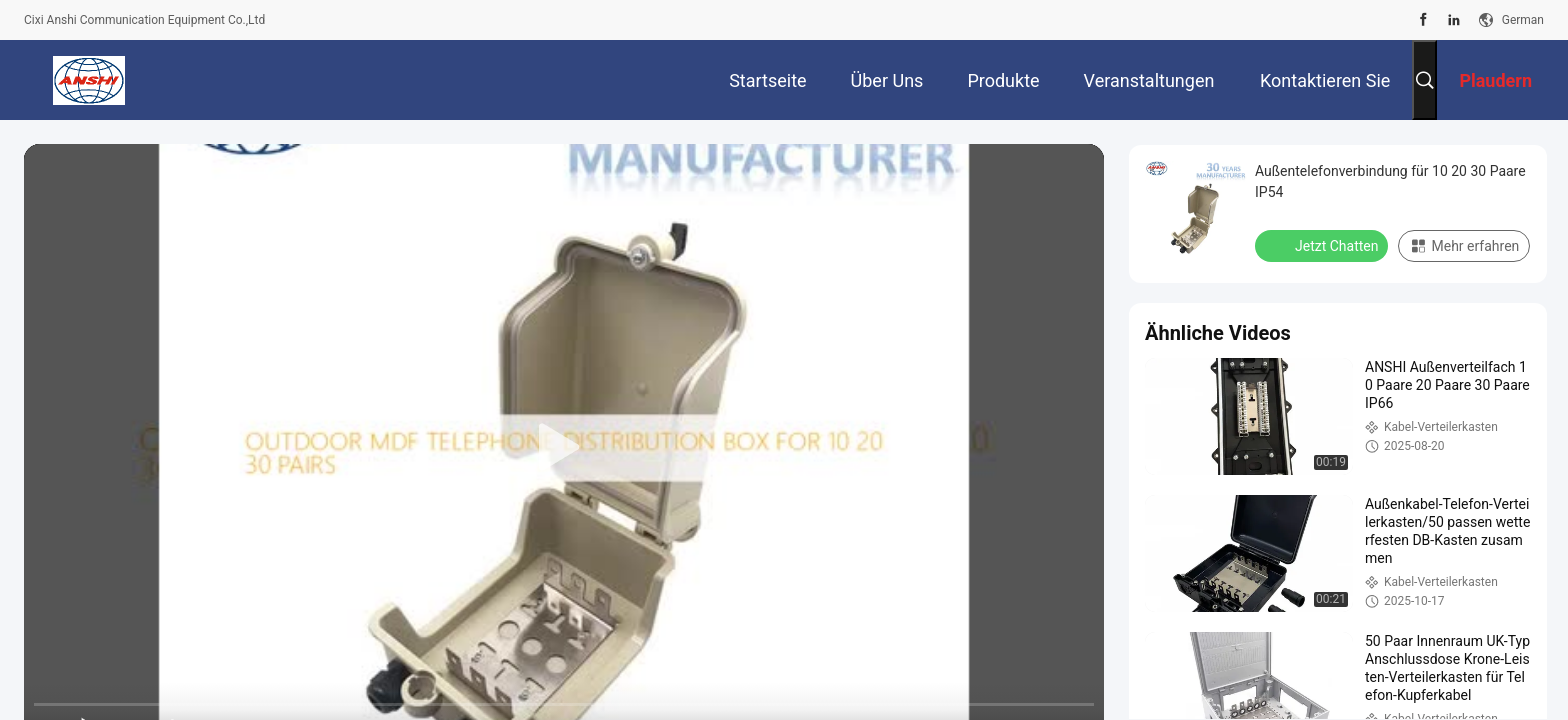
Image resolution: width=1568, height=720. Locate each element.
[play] (564, 448)
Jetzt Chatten (1323, 245)
